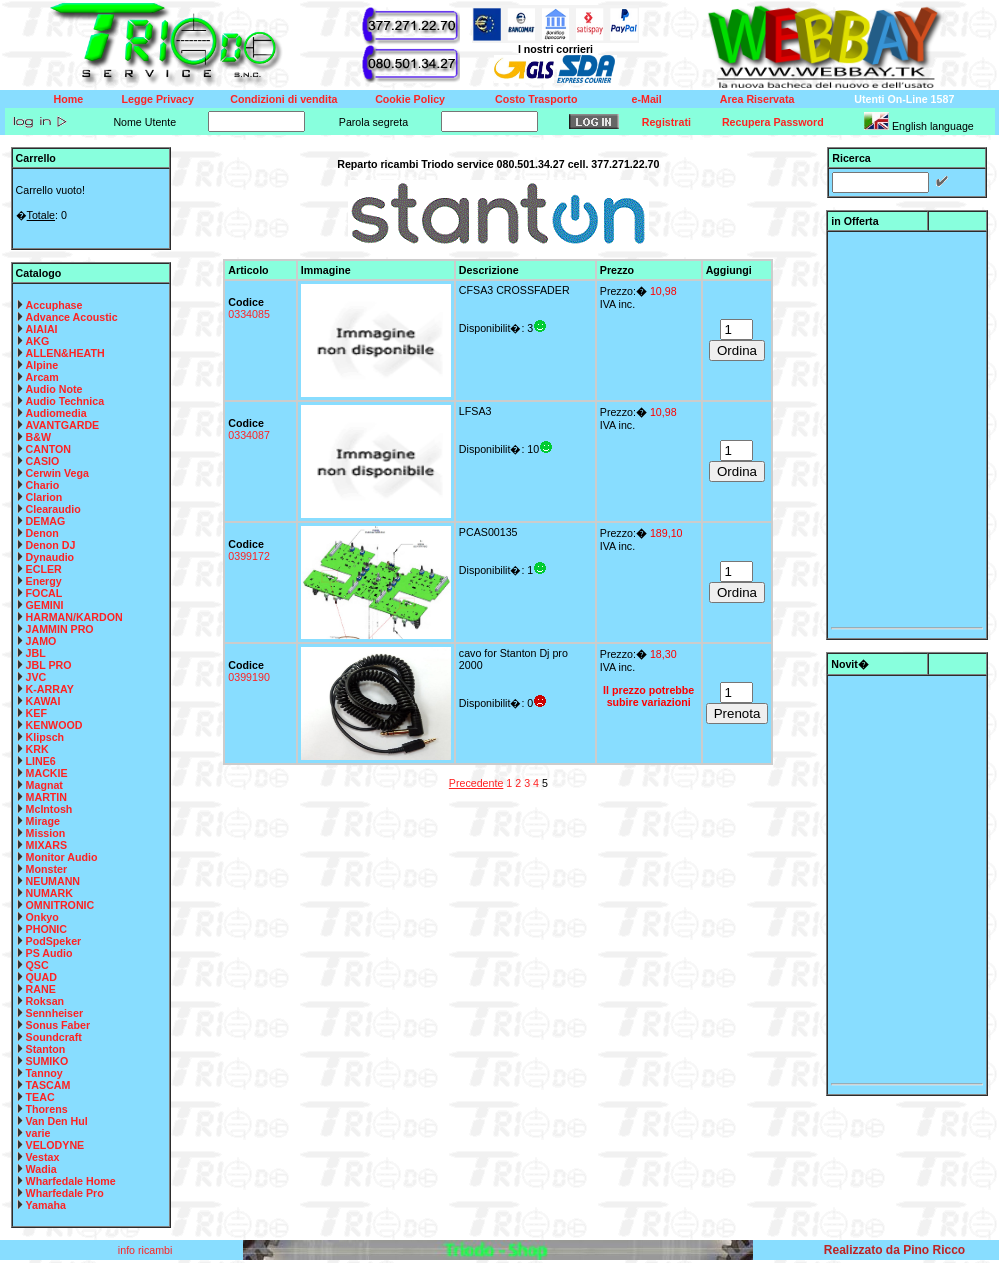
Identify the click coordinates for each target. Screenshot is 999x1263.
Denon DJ (51, 545)
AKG (38, 341)
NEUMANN (53, 881)
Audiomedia (56, 413)
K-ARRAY (50, 689)
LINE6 (41, 761)
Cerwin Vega (57, 473)
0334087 (249, 435)
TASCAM (48, 1085)
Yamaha (46, 1205)
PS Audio (49, 953)
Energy (44, 581)
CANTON (48, 449)
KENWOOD (54, 725)
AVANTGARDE (63, 425)
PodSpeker (54, 941)
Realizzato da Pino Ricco (894, 1250)
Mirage (43, 821)
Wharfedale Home (71, 1181)
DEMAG (46, 521)
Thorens (47, 1109)
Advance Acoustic (72, 317)
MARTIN (46, 797)
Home (69, 99)
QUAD (41, 977)
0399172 (249, 556)
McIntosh (49, 809)
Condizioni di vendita (283, 99)
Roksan (45, 1001)
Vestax (43, 1157)
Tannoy (44, 1073)
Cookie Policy (410, 99)
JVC (36, 677)
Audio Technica (65, 401)
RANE (41, 989)
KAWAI (43, 701)
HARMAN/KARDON (74, 617)
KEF (36, 713)
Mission (46, 833)
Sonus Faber (58, 1025)
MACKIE (47, 773)
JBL (36, 653)
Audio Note (54, 389)
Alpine (42, 365)
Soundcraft (54, 1037)
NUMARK (49, 893)
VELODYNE (55, 1145)
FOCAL (44, 593)
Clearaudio (53, 509)
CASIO (43, 461)
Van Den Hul (57, 1121)
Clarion (44, 497)
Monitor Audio (62, 857)
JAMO (41, 641)
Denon (42, 533)
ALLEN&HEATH (65, 353)
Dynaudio (50, 557)
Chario (43, 485)
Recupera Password (773, 122)
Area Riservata (757, 99)
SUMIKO (47, 1061)
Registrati (666, 122)
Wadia (41, 1169)
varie (38, 1133)
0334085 (249, 314)
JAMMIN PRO (60, 629)
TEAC (40, 1097)
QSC (37, 965)
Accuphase (54, 305)
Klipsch (45, 737)
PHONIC (46, 929)
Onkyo (42, 917)
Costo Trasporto (536, 99)
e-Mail (647, 99)
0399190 (249, 677)
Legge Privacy (158, 99)
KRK (37, 749)
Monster (46, 869)
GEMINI (45, 605)
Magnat (44, 785)
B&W (38, 437)
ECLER (44, 569)
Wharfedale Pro (65, 1193)
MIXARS (46, 845)
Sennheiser (54, 1013)
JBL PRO (49, 665)
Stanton (46, 1049)
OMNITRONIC (60, 905)
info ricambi (146, 1250)
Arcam (42, 377)
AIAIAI (42, 329)
